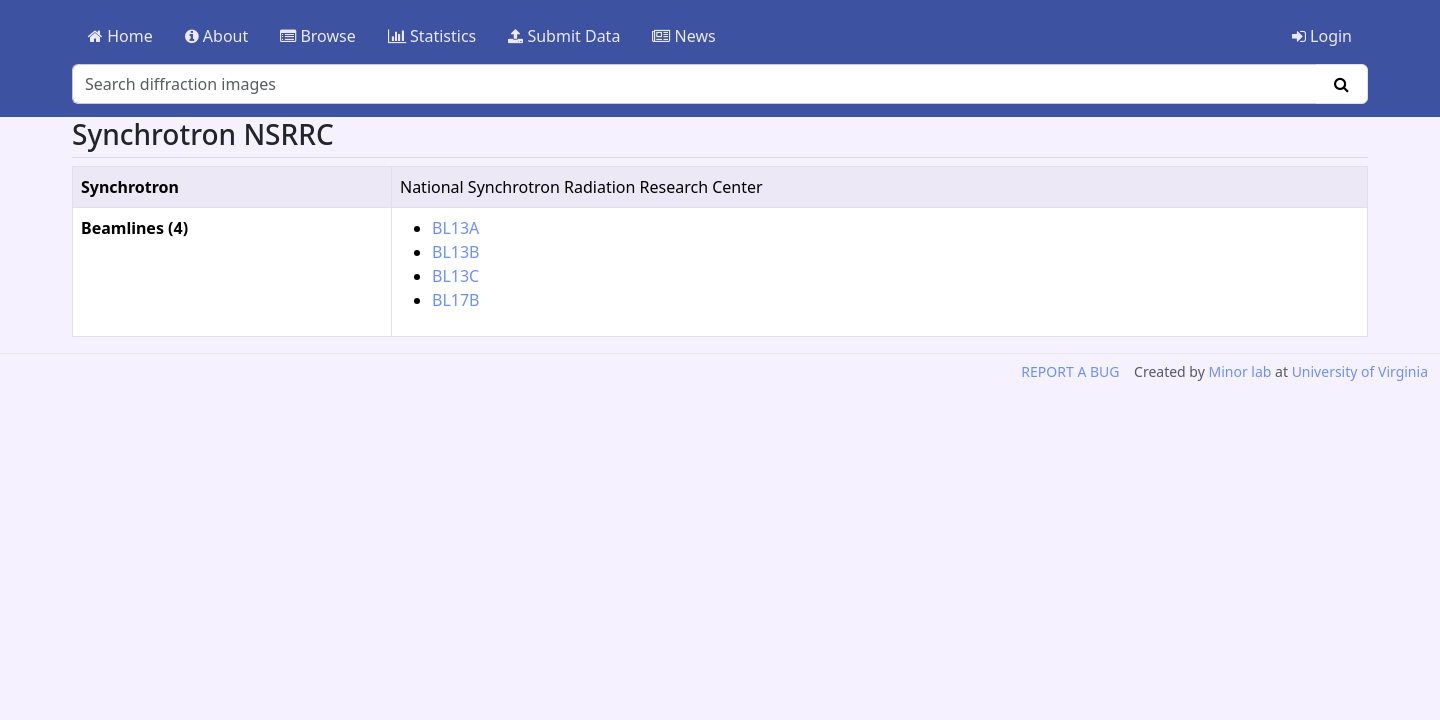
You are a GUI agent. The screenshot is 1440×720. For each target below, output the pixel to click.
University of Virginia (1360, 371)
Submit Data (564, 36)
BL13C (455, 276)
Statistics (432, 36)
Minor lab (1239, 371)
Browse (317, 36)
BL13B (456, 252)
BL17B (456, 300)
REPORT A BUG (1070, 371)
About (217, 36)
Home (120, 36)
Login (1322, 36)
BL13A (455, 228)
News (683, 36)
